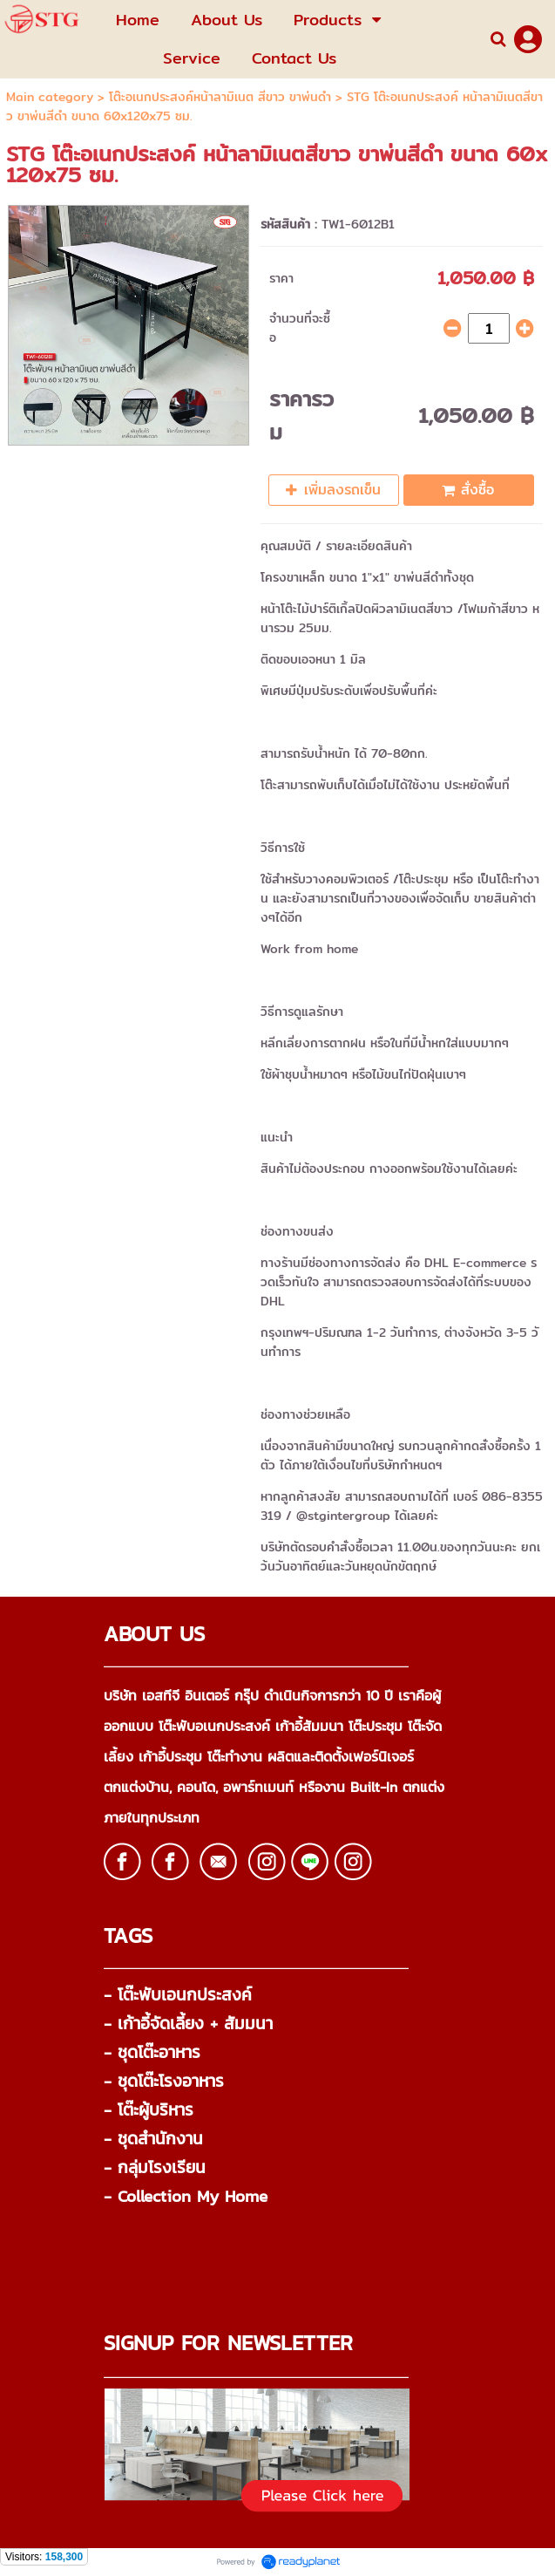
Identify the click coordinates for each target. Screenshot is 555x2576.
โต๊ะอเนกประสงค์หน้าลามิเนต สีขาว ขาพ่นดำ (220, 96)
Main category (49, 96)
